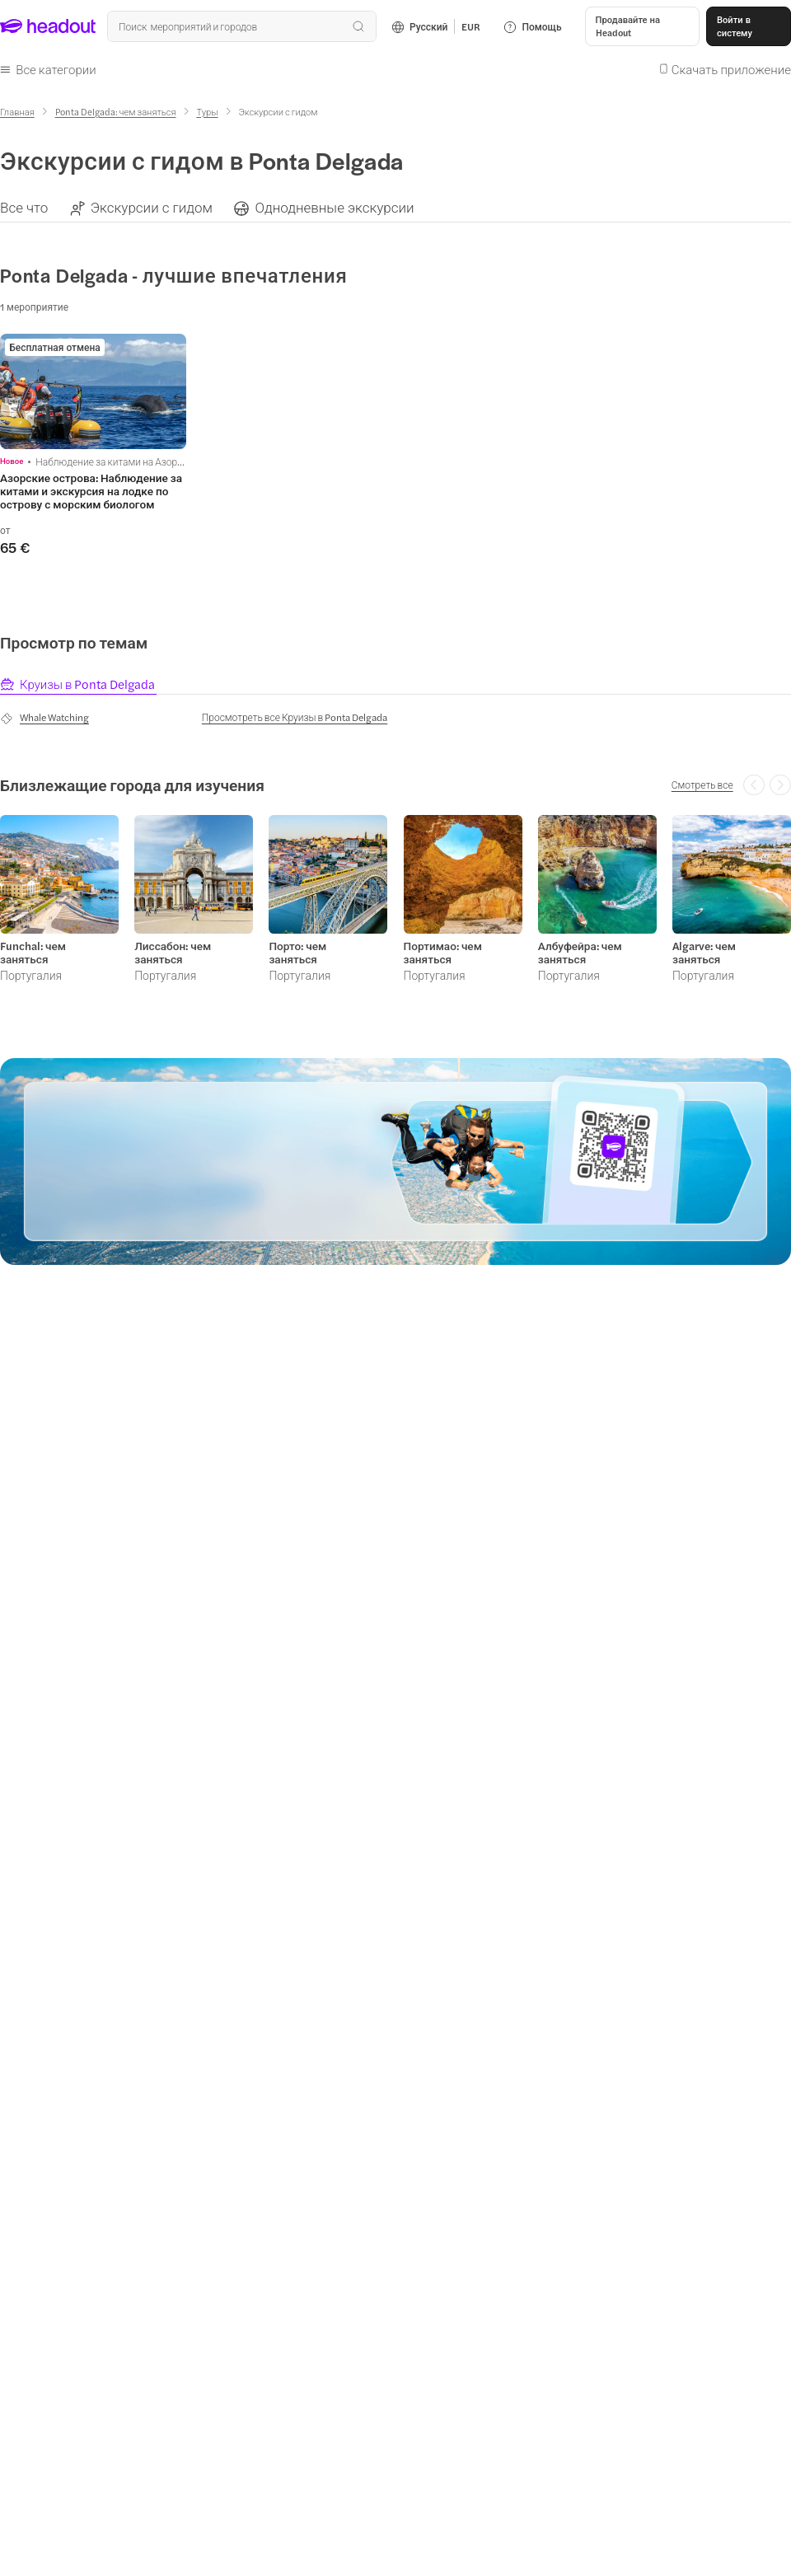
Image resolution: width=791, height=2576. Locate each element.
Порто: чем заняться (297, 952)
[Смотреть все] (702, 784)
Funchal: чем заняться (33, 952)
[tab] (78, 683)
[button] (642, 26)
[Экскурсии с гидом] (152, 207)
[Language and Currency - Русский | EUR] (435, 26)
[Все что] (24, 207)
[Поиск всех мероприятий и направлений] (241, 26)
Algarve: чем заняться (704, 952)
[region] (395, 207)
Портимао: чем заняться (443, 952)
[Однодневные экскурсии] (334, 207)
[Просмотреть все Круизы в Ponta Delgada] (295, 717)
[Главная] (17, 111)
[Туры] (207, 111)
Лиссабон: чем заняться (172, 952)
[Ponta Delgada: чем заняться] (115, 111)
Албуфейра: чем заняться (580, 952)
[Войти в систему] (748, 26)
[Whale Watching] (44, 717)
